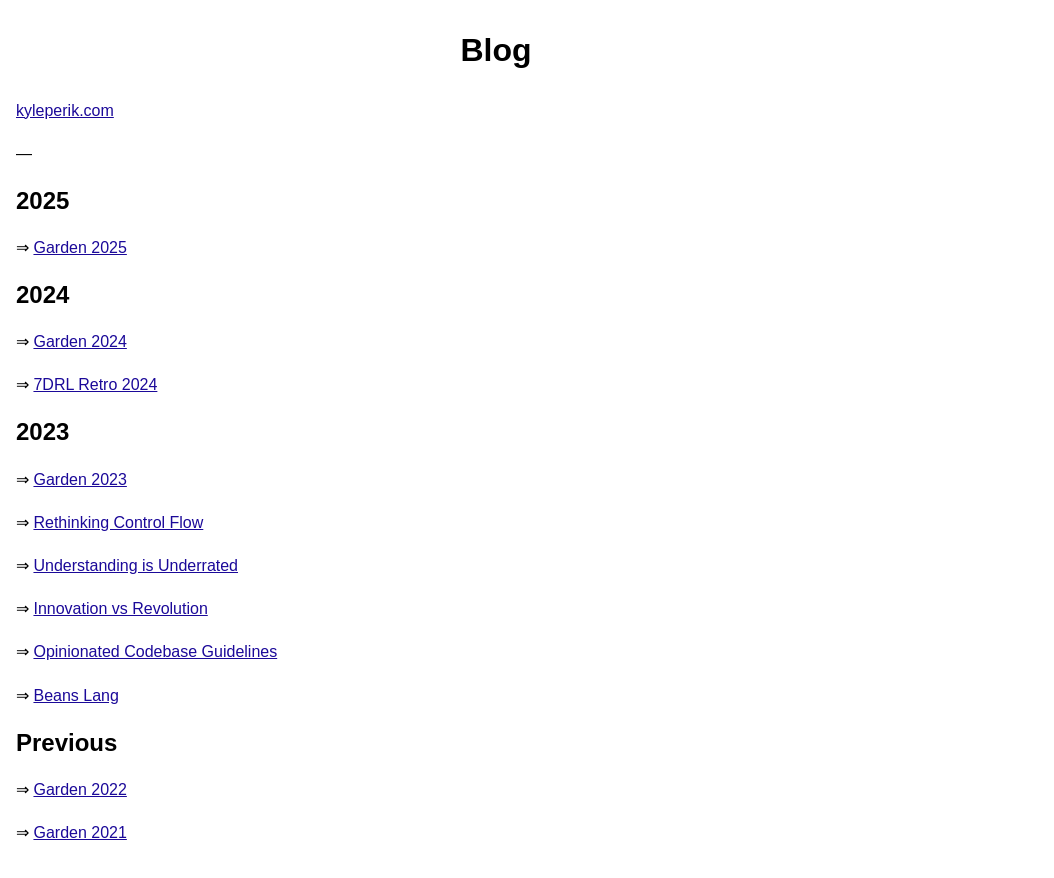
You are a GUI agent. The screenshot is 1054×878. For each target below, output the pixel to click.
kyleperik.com (65, 110)
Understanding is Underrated (135, 565)
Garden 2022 (79, 789)
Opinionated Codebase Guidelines (155, 651)
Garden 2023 (79, 479)
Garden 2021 (79, 832)
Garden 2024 (79, 341)
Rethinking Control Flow (118, 522)
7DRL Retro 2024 (95, 384)
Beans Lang (75, 695)
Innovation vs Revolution (120, 608)
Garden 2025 (79, 247)
